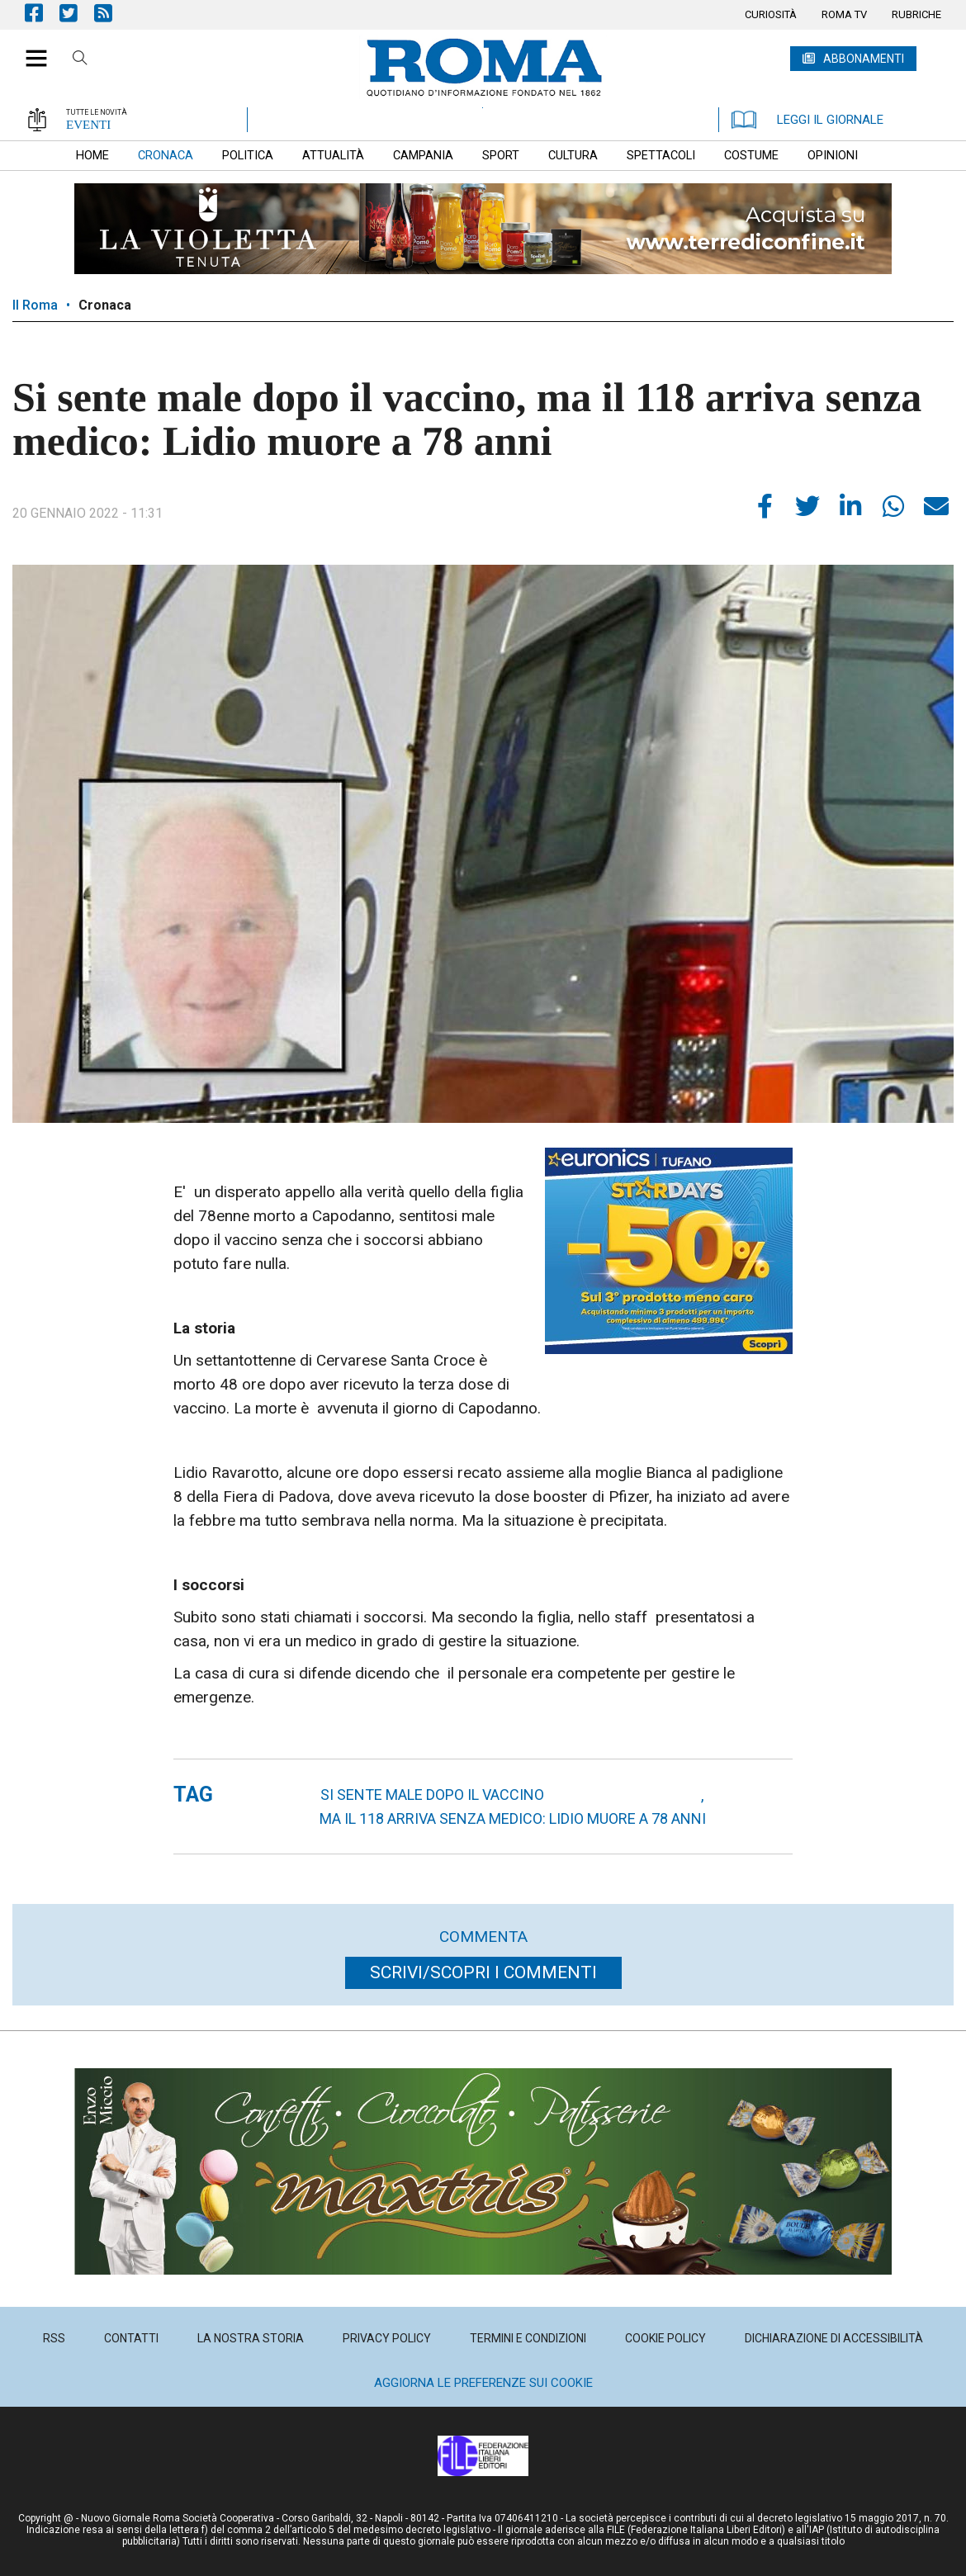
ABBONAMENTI (863, 58)
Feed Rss (111, 12)
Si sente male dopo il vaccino (432, 1794)
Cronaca (104, 305)
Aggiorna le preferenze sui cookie (483, 2382)
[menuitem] (770, 15)
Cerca (80, 60)
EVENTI (88, 124)
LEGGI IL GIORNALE (807, 119)
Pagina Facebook (42, 12)
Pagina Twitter (76, 12)
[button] (30, 49)
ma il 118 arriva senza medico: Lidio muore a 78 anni (513, 1818)
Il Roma (35, 305)
